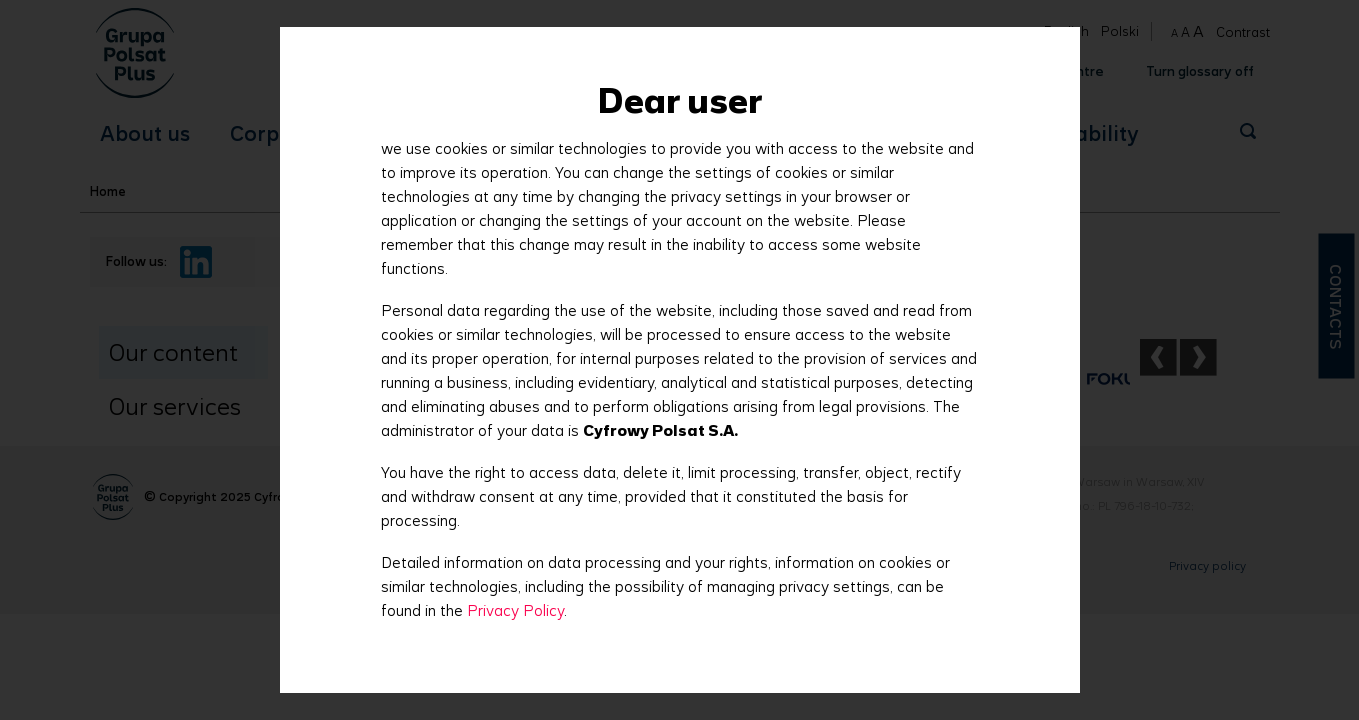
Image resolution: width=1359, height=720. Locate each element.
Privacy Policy (515, 610)
